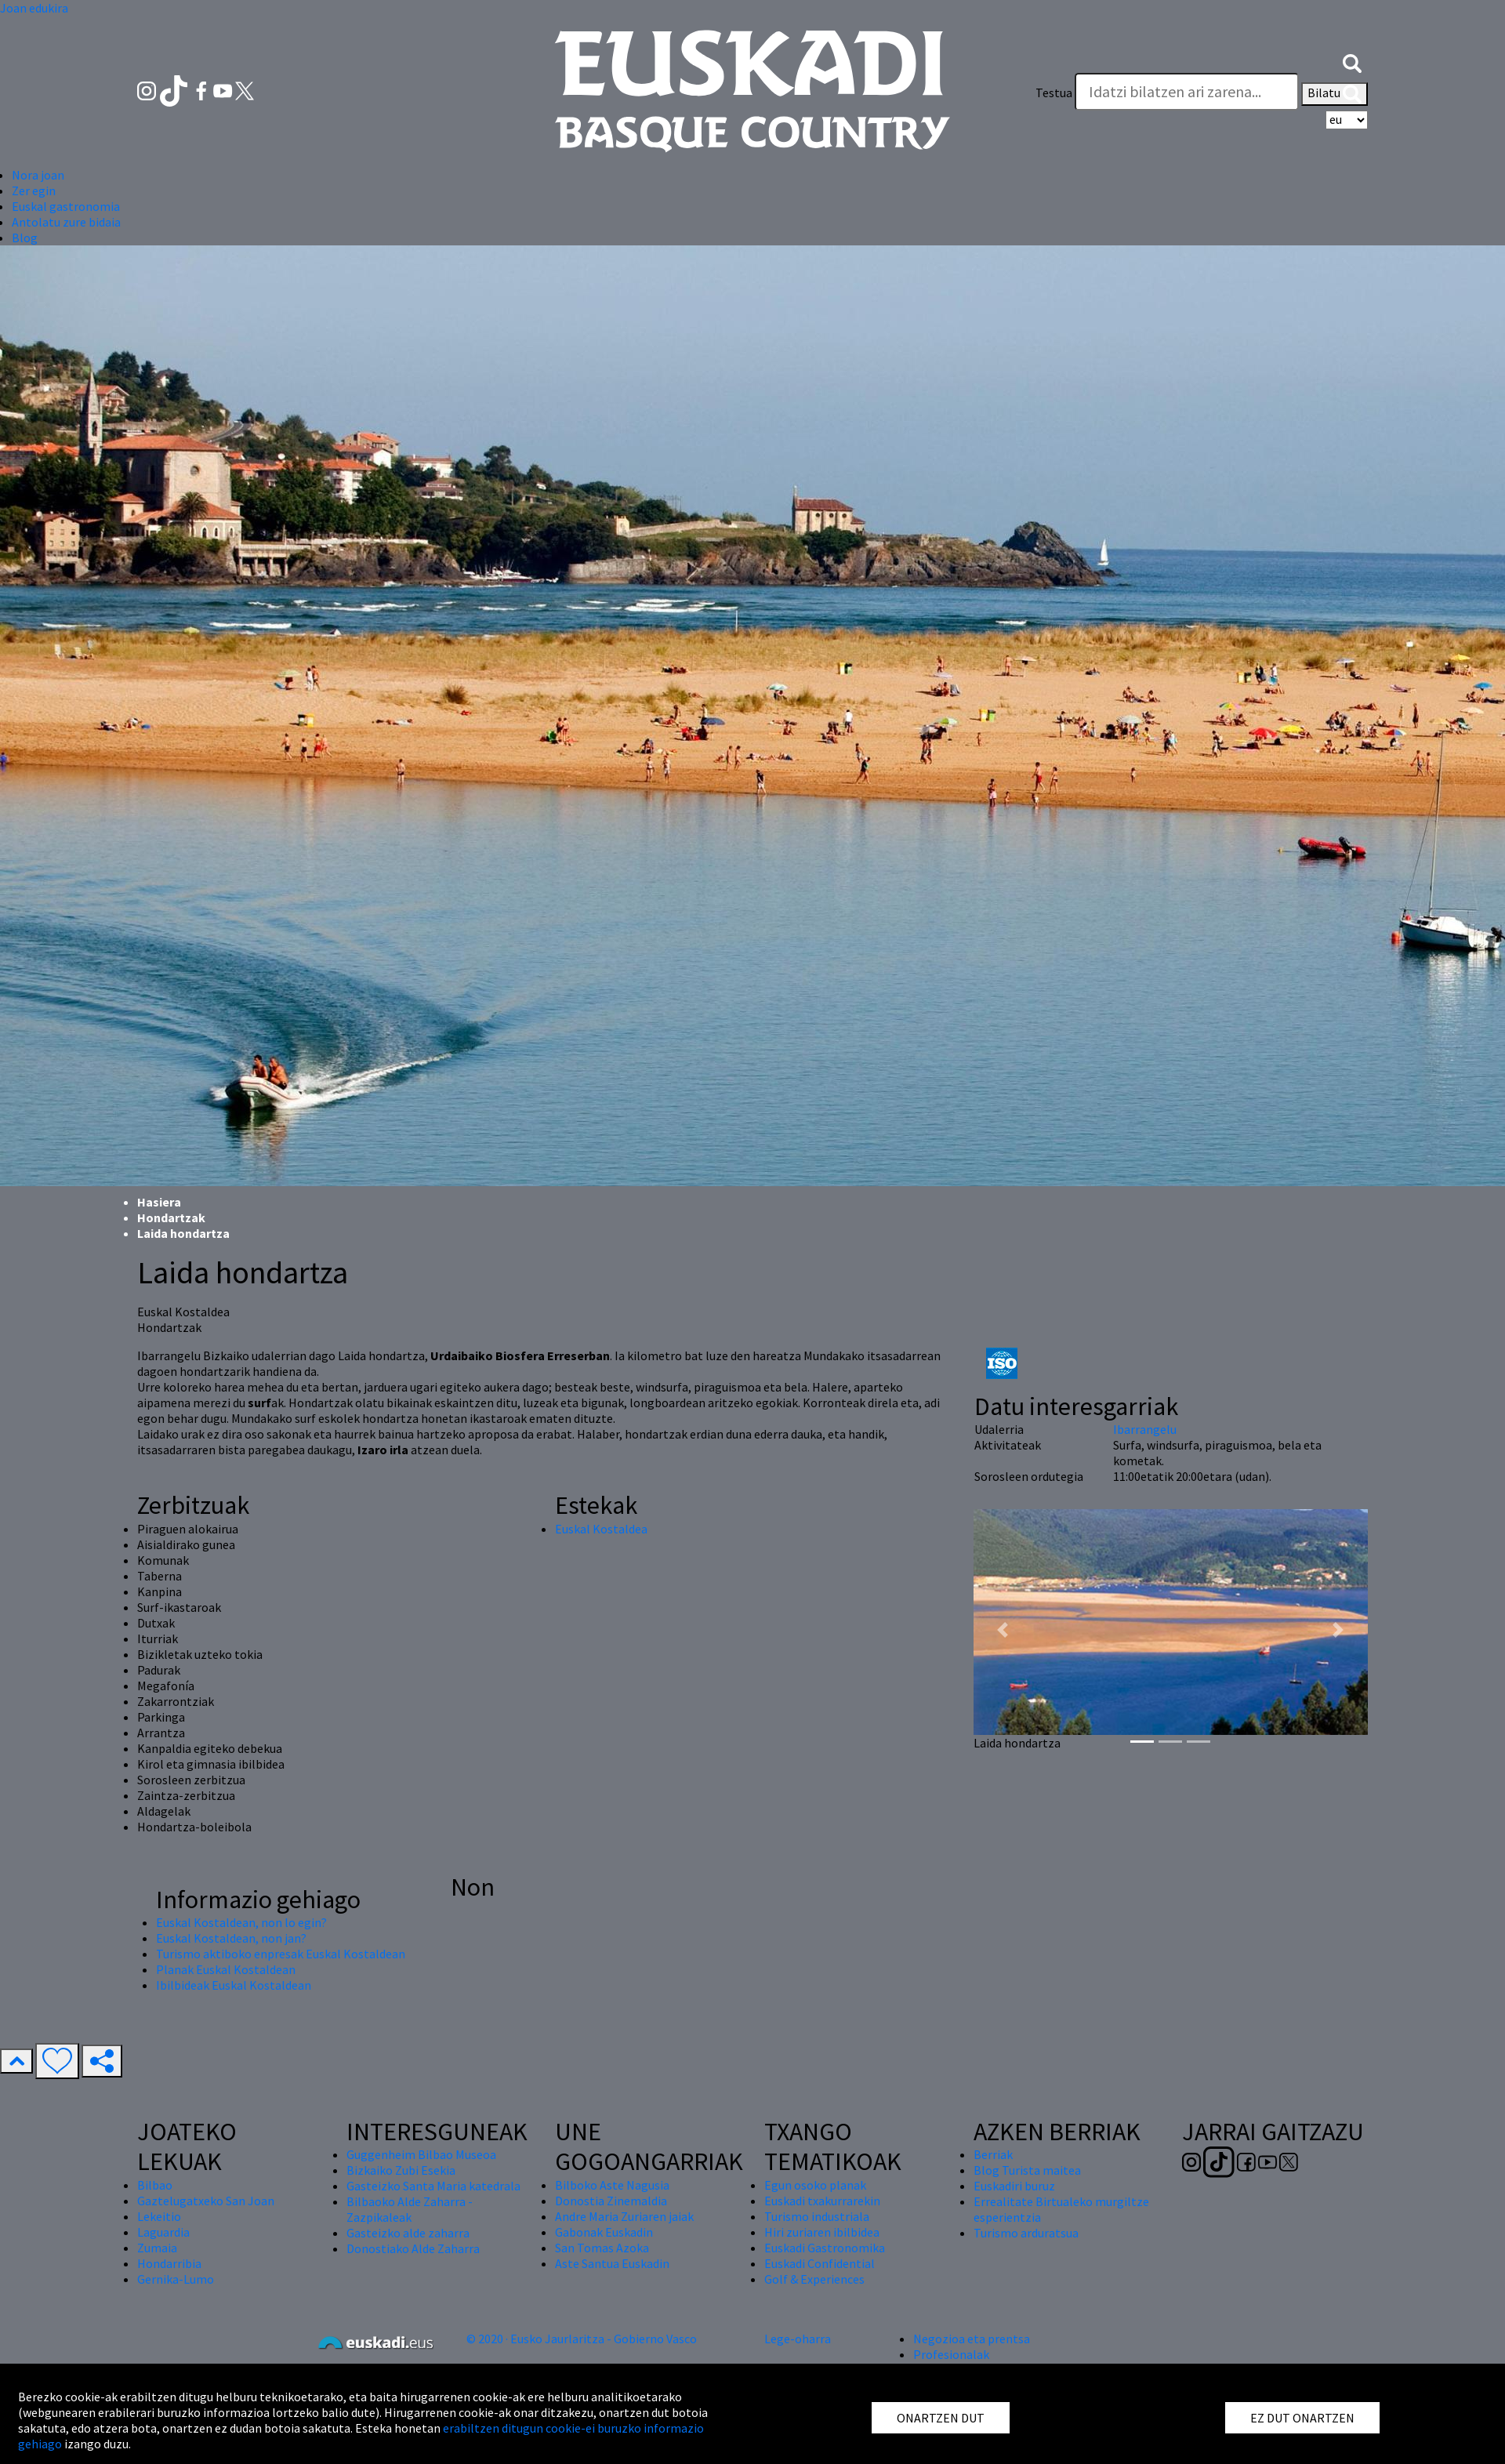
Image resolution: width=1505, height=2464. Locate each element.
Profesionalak (951, 2354)
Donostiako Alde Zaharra (413, 2248)
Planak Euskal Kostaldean (226, 1969)
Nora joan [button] (38, 175)
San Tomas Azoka (602, 2247)
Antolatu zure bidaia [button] (66, 222)
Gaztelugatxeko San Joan (205, 2200)
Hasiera (159, 1202)
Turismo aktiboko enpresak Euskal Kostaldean (280, 1953)
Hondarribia (169, 2263)
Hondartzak (171, 1217)
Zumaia (157, 2247)
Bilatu (1334, 94)
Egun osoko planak (815, 2185)
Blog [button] (25, 237)
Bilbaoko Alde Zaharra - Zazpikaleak (409, 2209)
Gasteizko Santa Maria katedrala (433, 2186)
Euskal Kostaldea (601, 1529)
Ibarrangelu (1145, 1429)
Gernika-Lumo (175, 2279)
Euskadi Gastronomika (824, 2247)
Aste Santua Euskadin (612, 2263)
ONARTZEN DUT (941, 2418)
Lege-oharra (797, 2338)
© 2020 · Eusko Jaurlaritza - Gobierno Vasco (581, 2338)
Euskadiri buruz (1014, 2186)
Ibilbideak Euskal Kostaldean (233, 1985)
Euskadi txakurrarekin (822, 2200)
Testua (1053, 92)
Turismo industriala (816, 2216)
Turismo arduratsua (1026, 2233)
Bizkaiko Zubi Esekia (400, 2170)
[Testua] (1187, 92)
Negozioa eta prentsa (971, 2338)
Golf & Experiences (814, 2279)
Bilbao (154, 2185)
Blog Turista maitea (1027, 2170)
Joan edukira (34, 8)
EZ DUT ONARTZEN (1302, 2418)
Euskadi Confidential (819, 2263)
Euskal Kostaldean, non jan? (231, 1938)
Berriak (993, 2154)
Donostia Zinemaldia (611, 2200)
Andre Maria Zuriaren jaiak (624, 2216)
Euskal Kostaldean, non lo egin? (241, 1922)
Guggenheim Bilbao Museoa (421, 2154)
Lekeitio (159, 2216)
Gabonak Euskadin (604, 2232)
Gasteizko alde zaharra (408, 2233)
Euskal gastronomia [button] (66, 206)
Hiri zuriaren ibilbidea (821, 2232)
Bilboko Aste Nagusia (612, 2185)
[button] (1352, 61)
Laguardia (163, 2232)
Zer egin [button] (34, 190)
